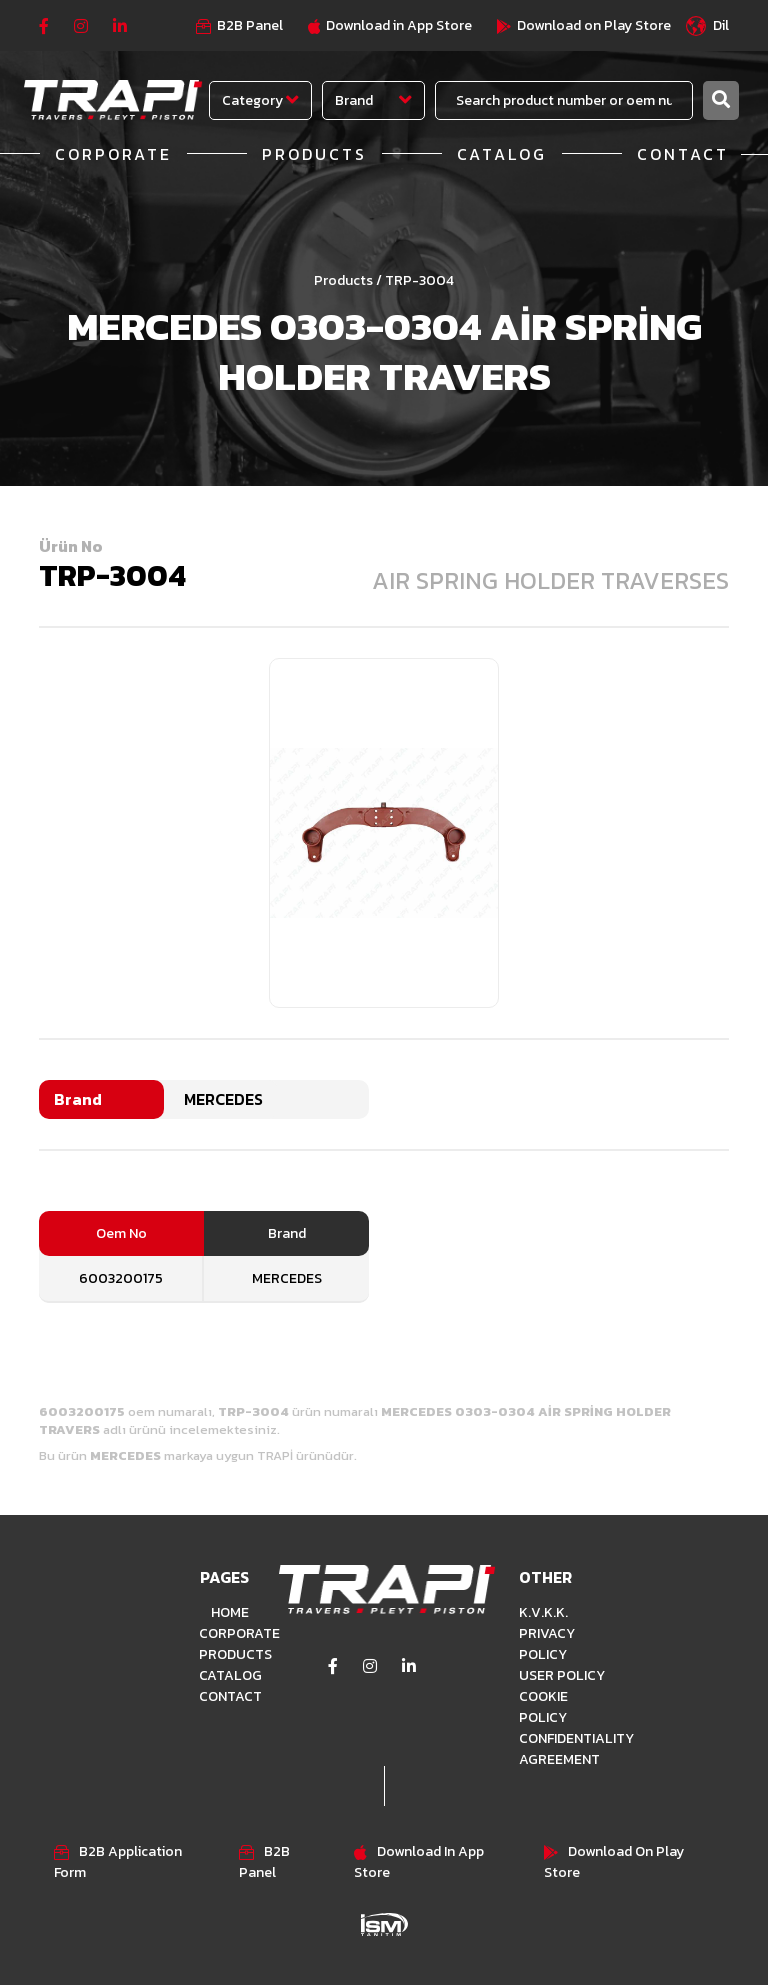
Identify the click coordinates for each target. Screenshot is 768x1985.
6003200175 (121, 1278)
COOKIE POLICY (543, 1707)
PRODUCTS (314, 154)
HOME (230, 1612)
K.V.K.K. (543, 1612)
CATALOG (502, 154)
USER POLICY (561, 1675)
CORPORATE (113, 154)
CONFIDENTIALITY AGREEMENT (564, 1749)
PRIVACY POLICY (547, 1644)
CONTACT (683, 154)
